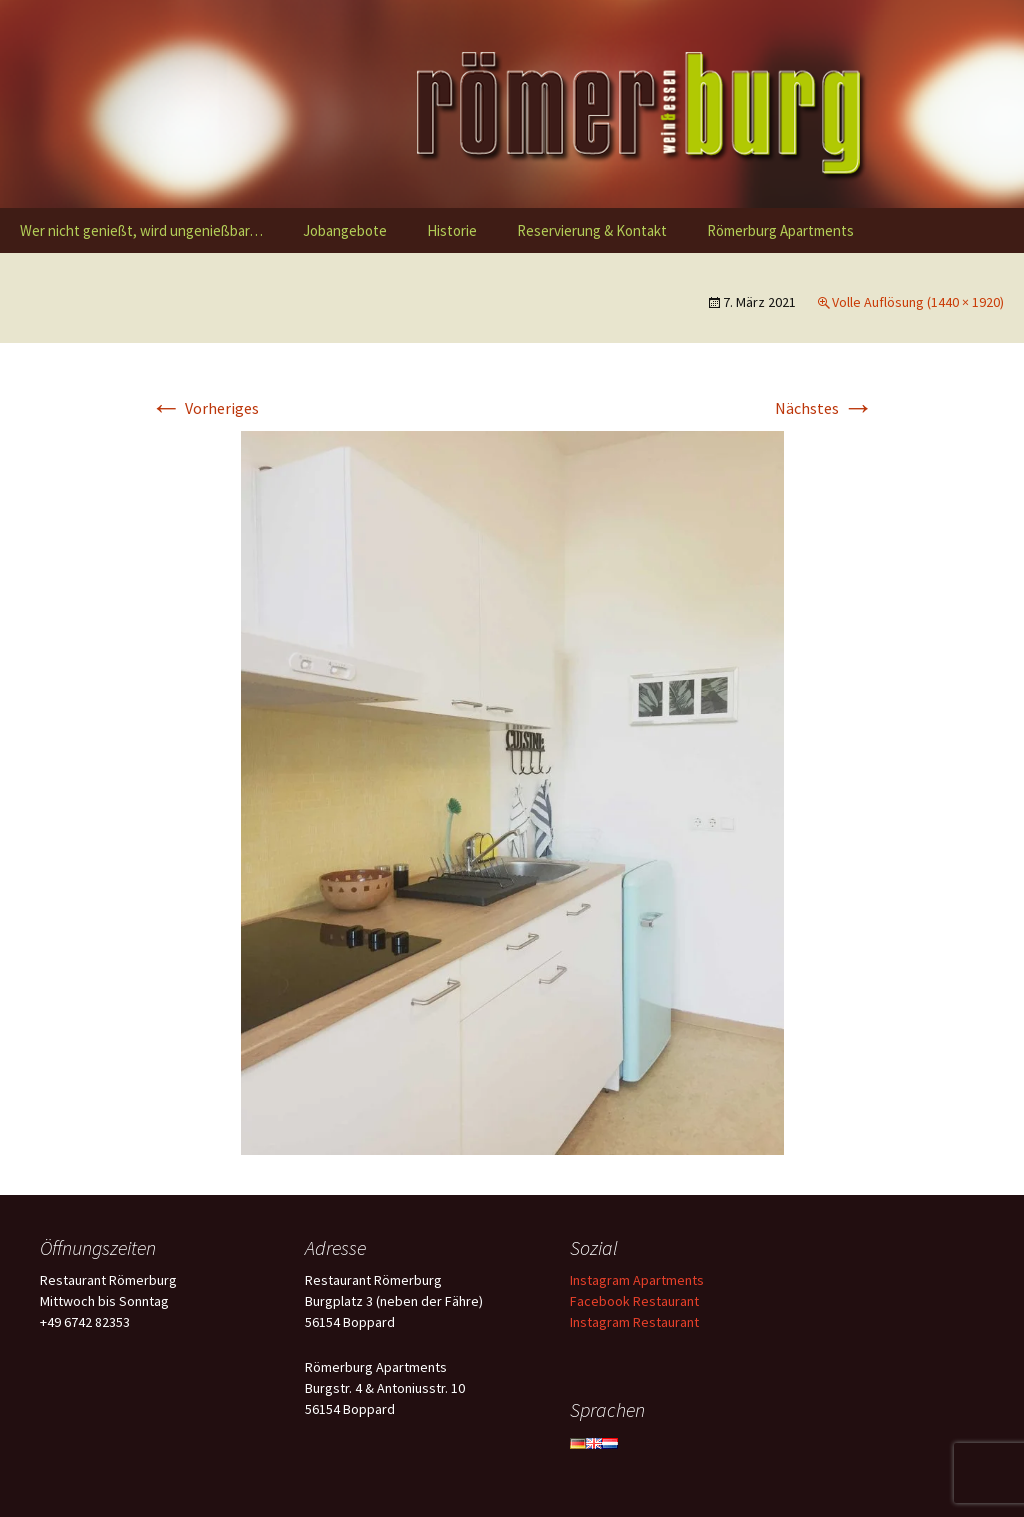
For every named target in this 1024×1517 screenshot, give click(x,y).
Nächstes (824, 408)
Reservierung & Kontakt (592, 230)
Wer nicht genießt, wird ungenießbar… (141, 230)
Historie (452, 230)
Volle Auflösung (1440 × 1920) (918, 302)
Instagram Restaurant (634, 1322)
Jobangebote (345, 230)
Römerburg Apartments (780, 230)
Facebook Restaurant (634, 1301)
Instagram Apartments (637, 1280)
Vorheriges (204, 408)
